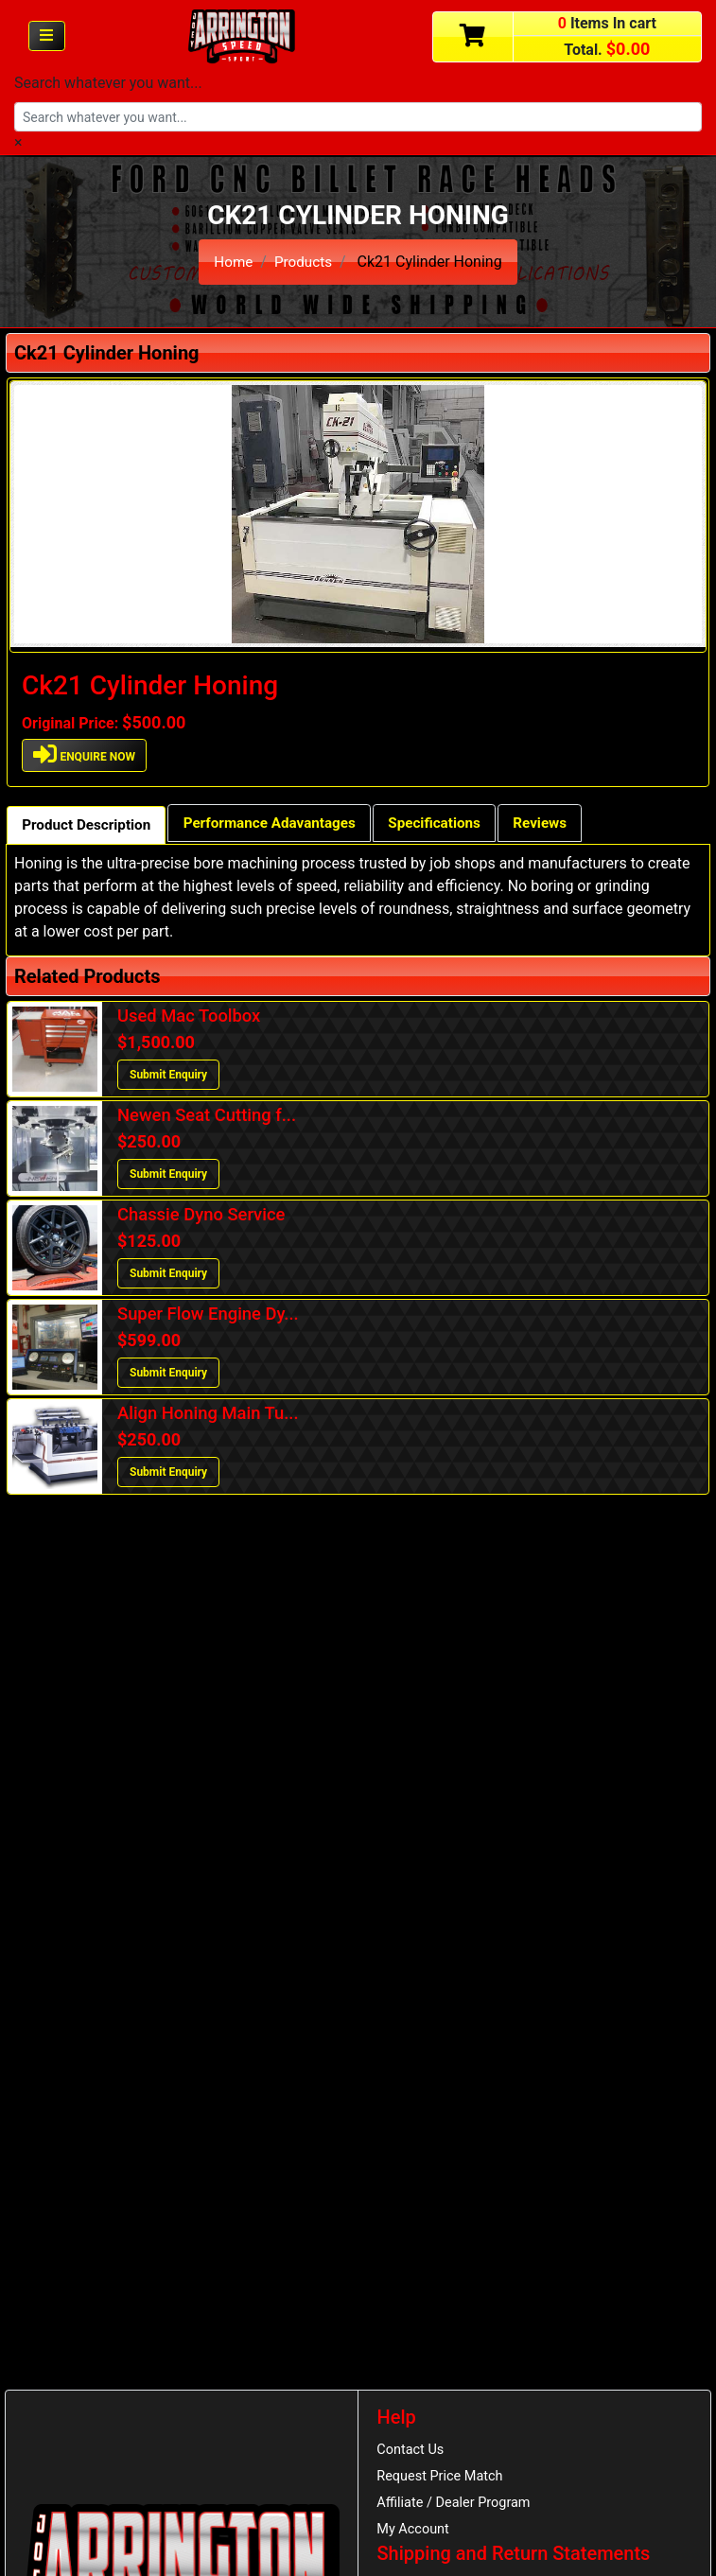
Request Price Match (443, 2477)
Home (232, 262)
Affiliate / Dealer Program (457, 2506)
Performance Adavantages (283, 824)
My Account (415, 2533)
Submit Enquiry (168, 1076)
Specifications (456, 824)
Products (303, 262)
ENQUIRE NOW (85, 754)
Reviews (566, 824)
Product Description (90, 826)
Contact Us (412, 2450)
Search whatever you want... (108, 83)
